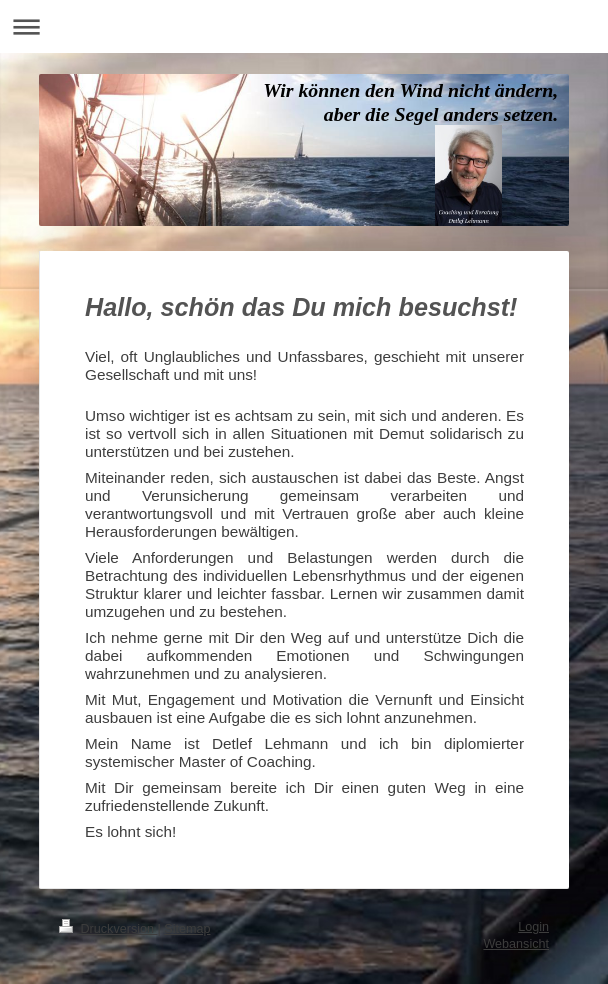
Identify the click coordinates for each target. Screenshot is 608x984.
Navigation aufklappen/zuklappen (304, 26)
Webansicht (516, 944)
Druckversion (108, 929)
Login (533, 927)
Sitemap (187, 929)
